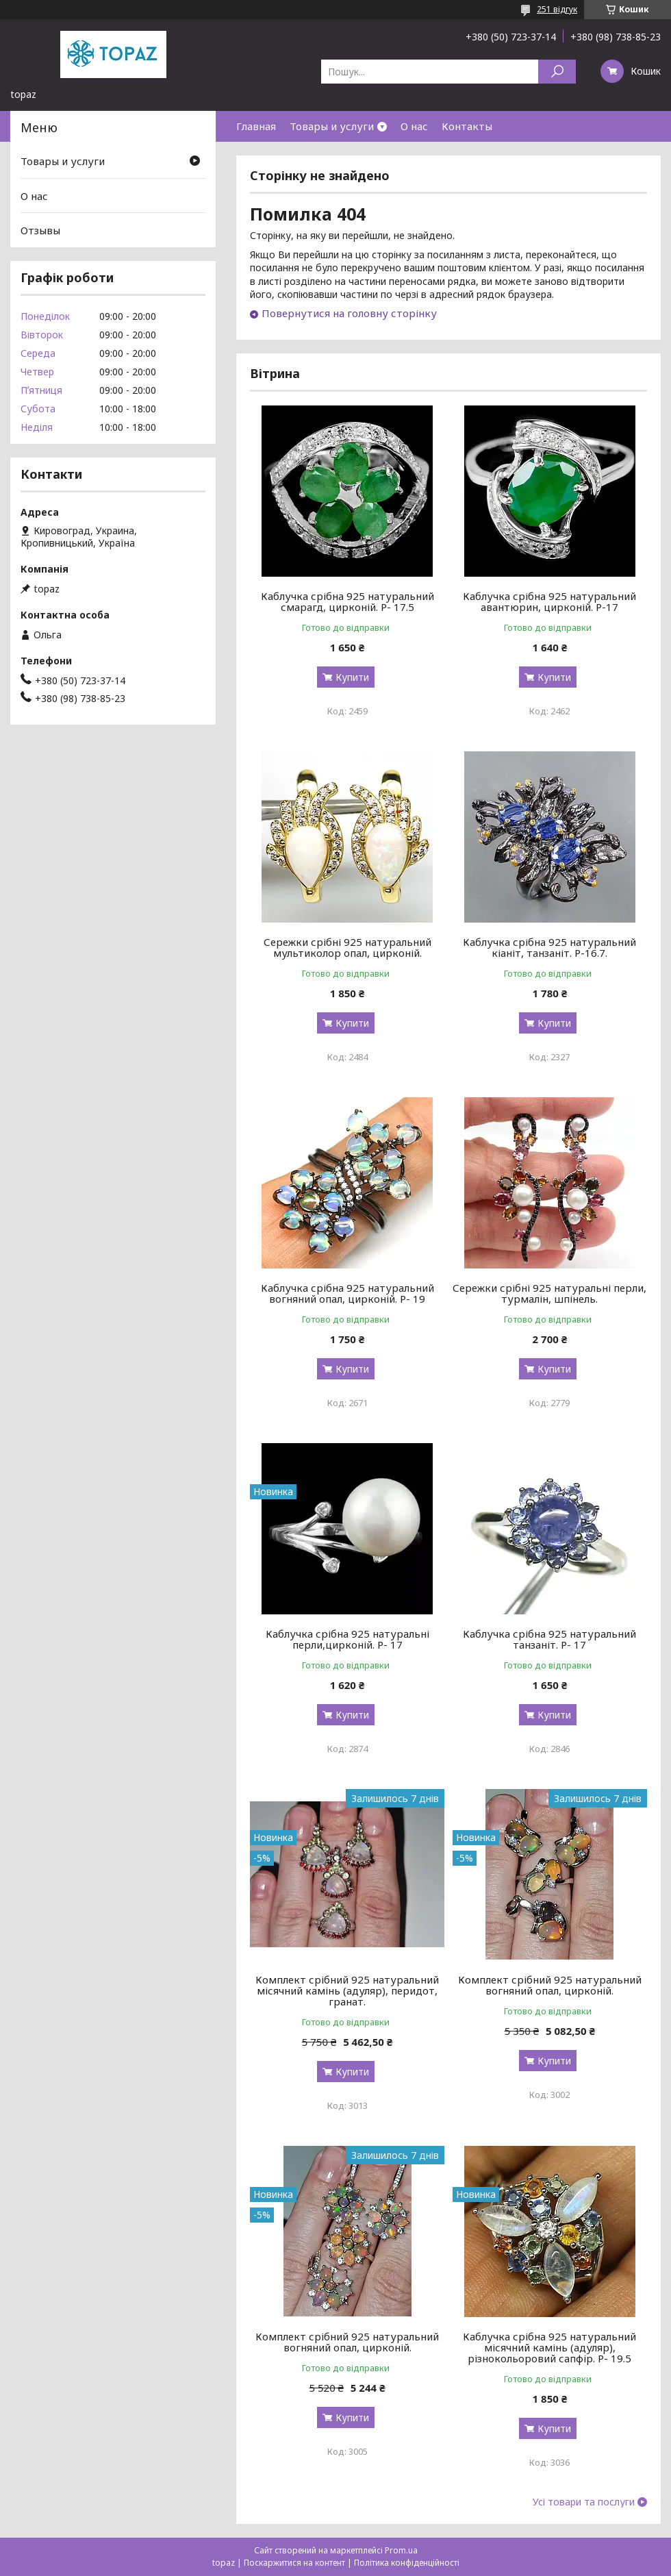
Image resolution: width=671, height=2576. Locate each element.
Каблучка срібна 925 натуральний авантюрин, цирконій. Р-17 (549, 601)
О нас (414, 126)
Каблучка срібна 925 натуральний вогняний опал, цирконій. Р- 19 (347, 1293)
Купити (352, 677)
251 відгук (557, 9)
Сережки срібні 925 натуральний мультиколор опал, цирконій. (347, 947)
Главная (256, 126)
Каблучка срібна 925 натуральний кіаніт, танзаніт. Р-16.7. (549, 947)
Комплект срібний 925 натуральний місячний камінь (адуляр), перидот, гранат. (347, 1990)
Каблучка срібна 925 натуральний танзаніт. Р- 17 (549, 1639)
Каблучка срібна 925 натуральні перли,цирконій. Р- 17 (347, 1639)
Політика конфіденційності (406, 2562)
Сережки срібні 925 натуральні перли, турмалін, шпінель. (549, 1293)
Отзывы (40, 230)
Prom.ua (401, 2550)
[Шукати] (557, 72)
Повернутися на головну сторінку (349, 313)
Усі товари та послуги (584, 2502)
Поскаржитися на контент (294, 2562)
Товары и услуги (332, 126)
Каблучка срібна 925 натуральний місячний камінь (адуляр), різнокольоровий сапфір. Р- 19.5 (549, 2347)
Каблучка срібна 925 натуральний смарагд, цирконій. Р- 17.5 (347, 601)
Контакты (467, 126)
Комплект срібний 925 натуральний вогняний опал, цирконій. (550, 1985)
